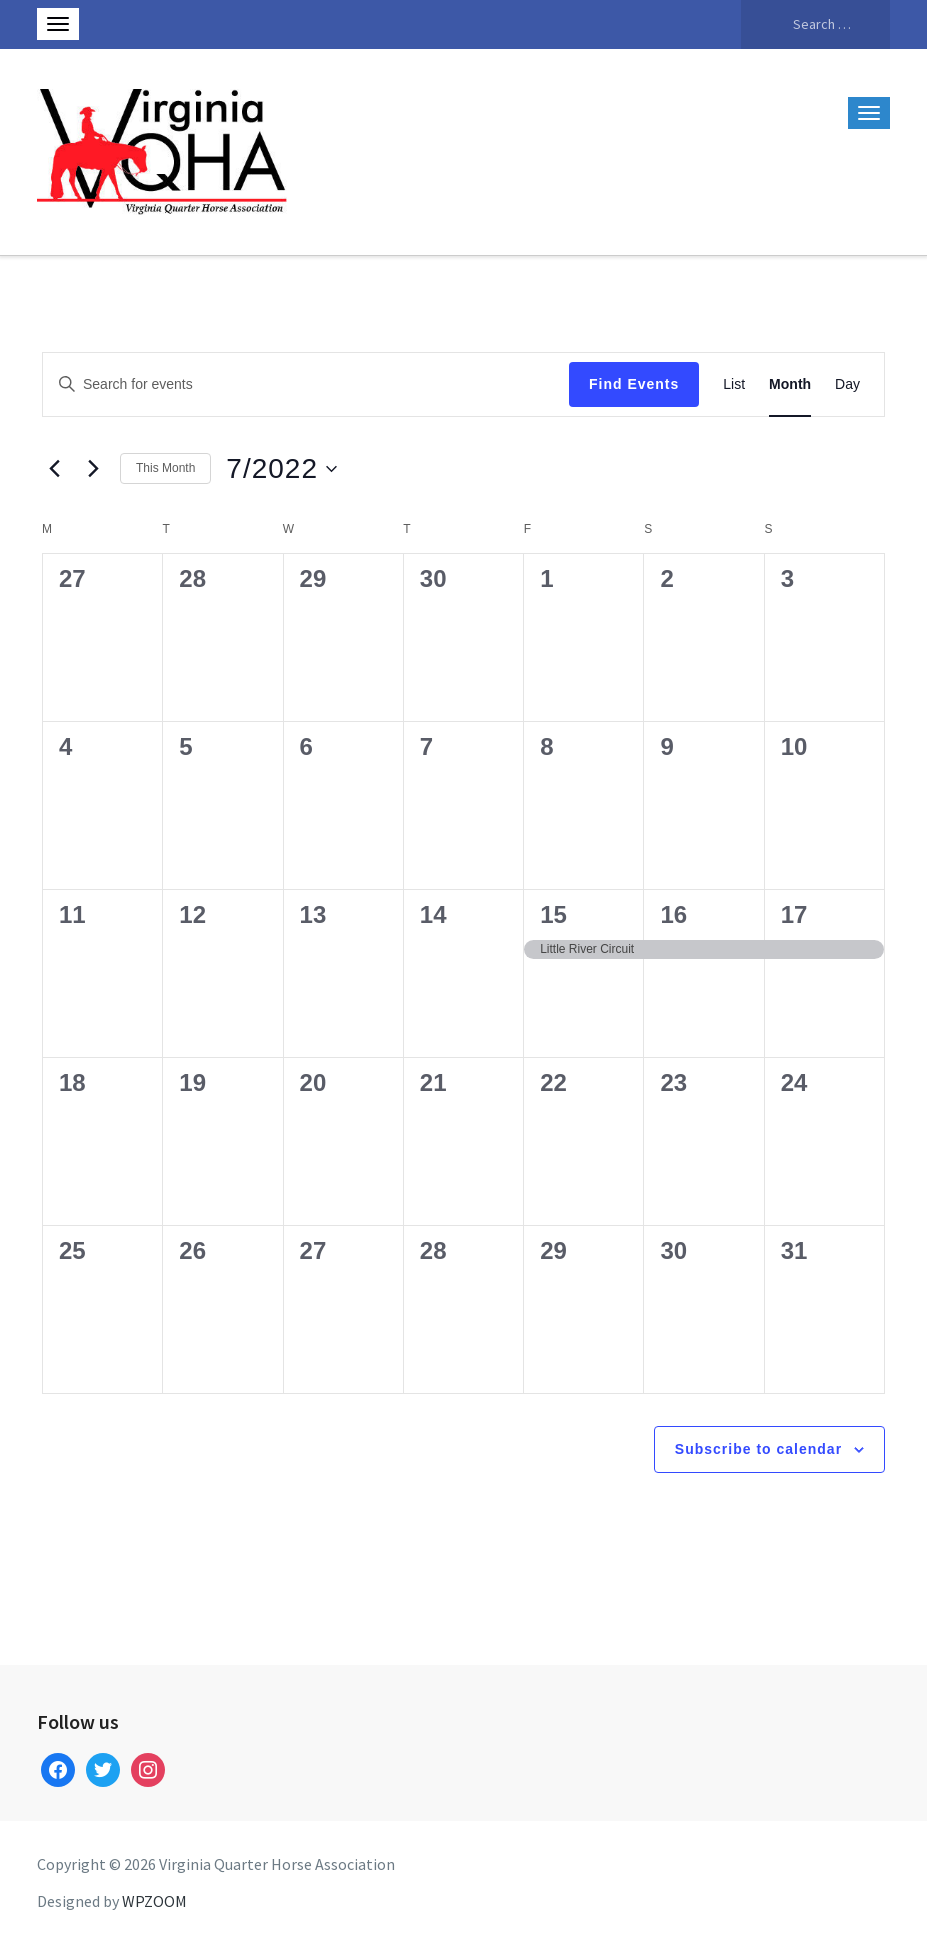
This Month (165, 468)
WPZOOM (154, 1901)
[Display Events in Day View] (847, 384)
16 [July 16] (673, 914)
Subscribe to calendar (758, 1449)
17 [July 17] (794, 914)
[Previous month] (54, 469)
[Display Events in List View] (734, 384)
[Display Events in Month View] (790, 384)
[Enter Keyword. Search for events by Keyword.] (306, 384)
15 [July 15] (553, 914)
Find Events (634, 384)
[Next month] (93, 469)
